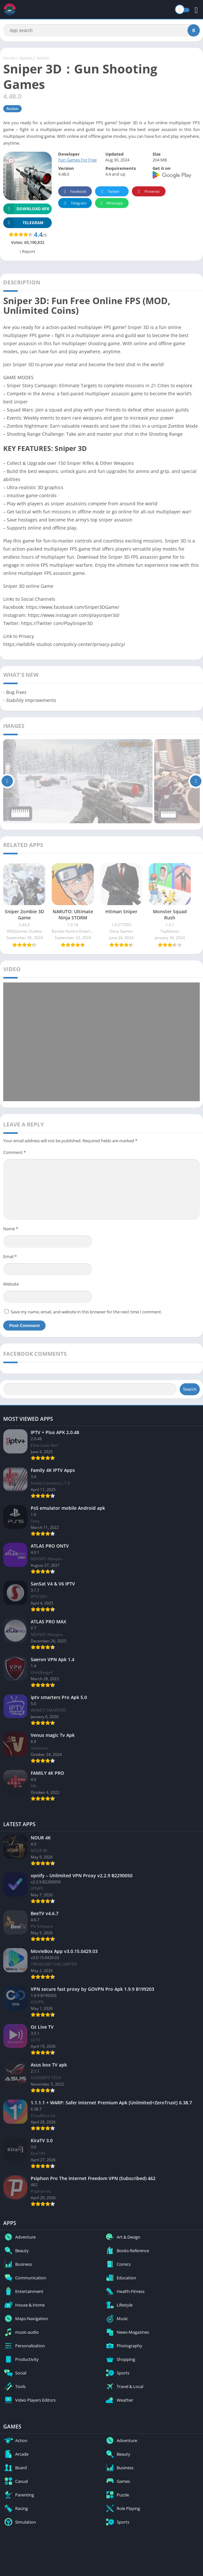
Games (26, 58)
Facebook (74, 191)
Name (10, 1229)
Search (190, 1389)
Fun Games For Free (77, 160)
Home (9, 58)
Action (43, 58)
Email (10, 1256)
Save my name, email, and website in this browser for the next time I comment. (86, 1312)
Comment (14, 1152)
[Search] (101, 30)
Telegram (74, 203)
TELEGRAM (23, 222)
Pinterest (148, 191)
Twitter (109, 191)
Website (11, 1284)
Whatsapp (111, 203)
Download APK (26, 208)
